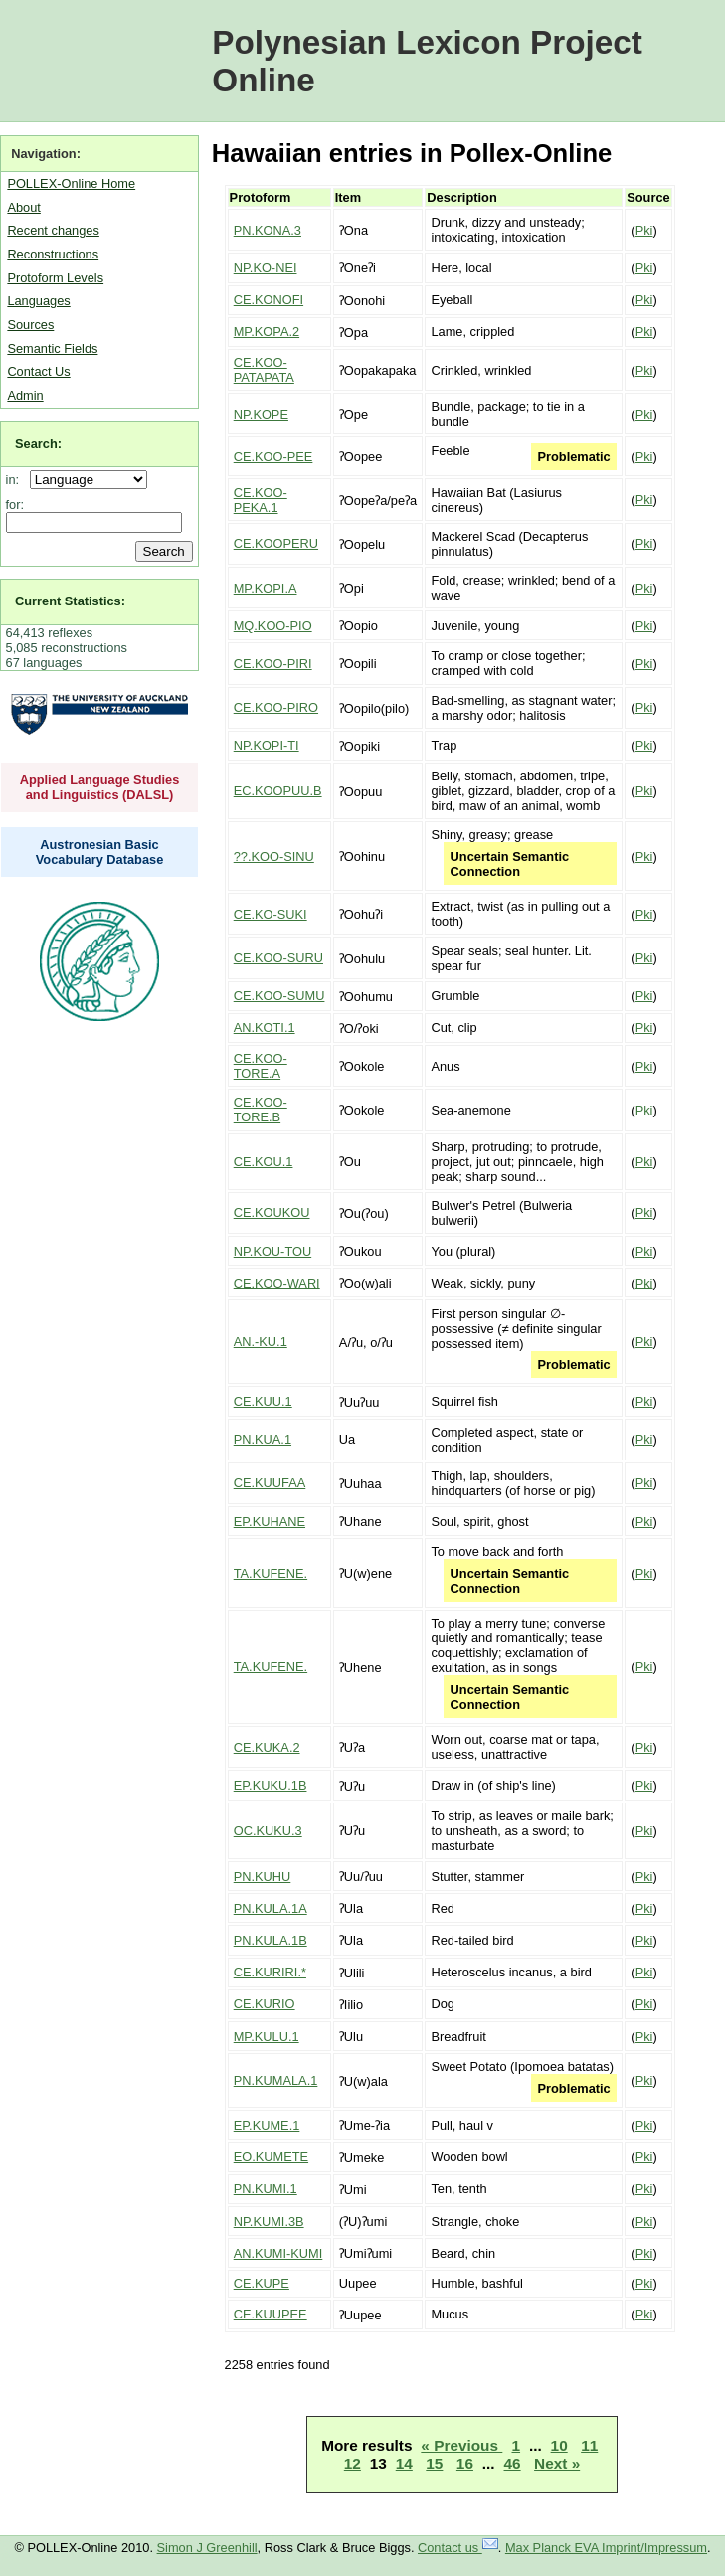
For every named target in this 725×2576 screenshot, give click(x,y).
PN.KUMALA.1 (276, 2080)
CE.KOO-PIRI (273, 663)
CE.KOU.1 (263, 1161)
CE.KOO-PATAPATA (264, 370)
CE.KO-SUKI (270, 914)
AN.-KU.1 (260, 1341)
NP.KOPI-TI (266, 745)
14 (404, 2463)
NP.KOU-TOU (272, 1251)
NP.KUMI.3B (269, 2221)
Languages (38, 300)
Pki (644, 230)
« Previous (461, 2445)
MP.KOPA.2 (266, 331)
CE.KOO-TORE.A (260, 1066)
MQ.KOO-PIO (273, 625)
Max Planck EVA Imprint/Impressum (606, 2547)
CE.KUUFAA (270, 1482)
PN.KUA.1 (262, 1439)
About (23, 207)
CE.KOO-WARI (277, 1283)
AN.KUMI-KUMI (278, 2253)
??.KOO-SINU (274, 856)
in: (16, 479)
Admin (25, 395)
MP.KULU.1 (266, 2036)
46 (512, 2463)
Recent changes (52, 230)
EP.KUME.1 (267, 2125)
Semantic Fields (52, 348)
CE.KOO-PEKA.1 (260, 500)
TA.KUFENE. (270, 1573)
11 (589, 2445)
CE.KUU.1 (263, 1401)
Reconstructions (52, 254)
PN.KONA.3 (267, 230)
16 (464, 2463)
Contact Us (38, 371)
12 (352, 2463)
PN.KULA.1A (270, 1908)
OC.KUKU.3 (268, 1830)
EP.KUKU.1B (270, 1785)
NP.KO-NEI (265, 267)
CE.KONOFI (268, 299)
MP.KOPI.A (265, 588)
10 (559, 2445)
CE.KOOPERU (276, 543)
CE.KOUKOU (272, 1212)
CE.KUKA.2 (267, 1747)
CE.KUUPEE (270, 2314)
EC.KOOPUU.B (278, 790)
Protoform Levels (55, 277)
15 (434, 2463)
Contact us (458, 2547)
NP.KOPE (261, 414)
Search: (38, 443)
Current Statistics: (70, 601)
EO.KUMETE (271, 2156)
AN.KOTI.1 (264, 1027)
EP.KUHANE (269, 1521)
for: (15, 504)
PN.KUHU (262, 1876)
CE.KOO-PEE (273, 456)
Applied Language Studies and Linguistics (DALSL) (100, 787)
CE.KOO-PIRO (276, 707)
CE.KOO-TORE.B (260, 1109)
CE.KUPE (261, 2283)
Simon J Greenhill (207, 2547)
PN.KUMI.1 (265, 2188)
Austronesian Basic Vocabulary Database (100, 852)
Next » (557, 2463)
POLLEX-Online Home (71, 183)
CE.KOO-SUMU (279, 995)
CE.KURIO (264, 2003)
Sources (30, 324)
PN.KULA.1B (270, 1940)
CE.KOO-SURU (278, 957)
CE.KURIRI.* (270, 1972)
